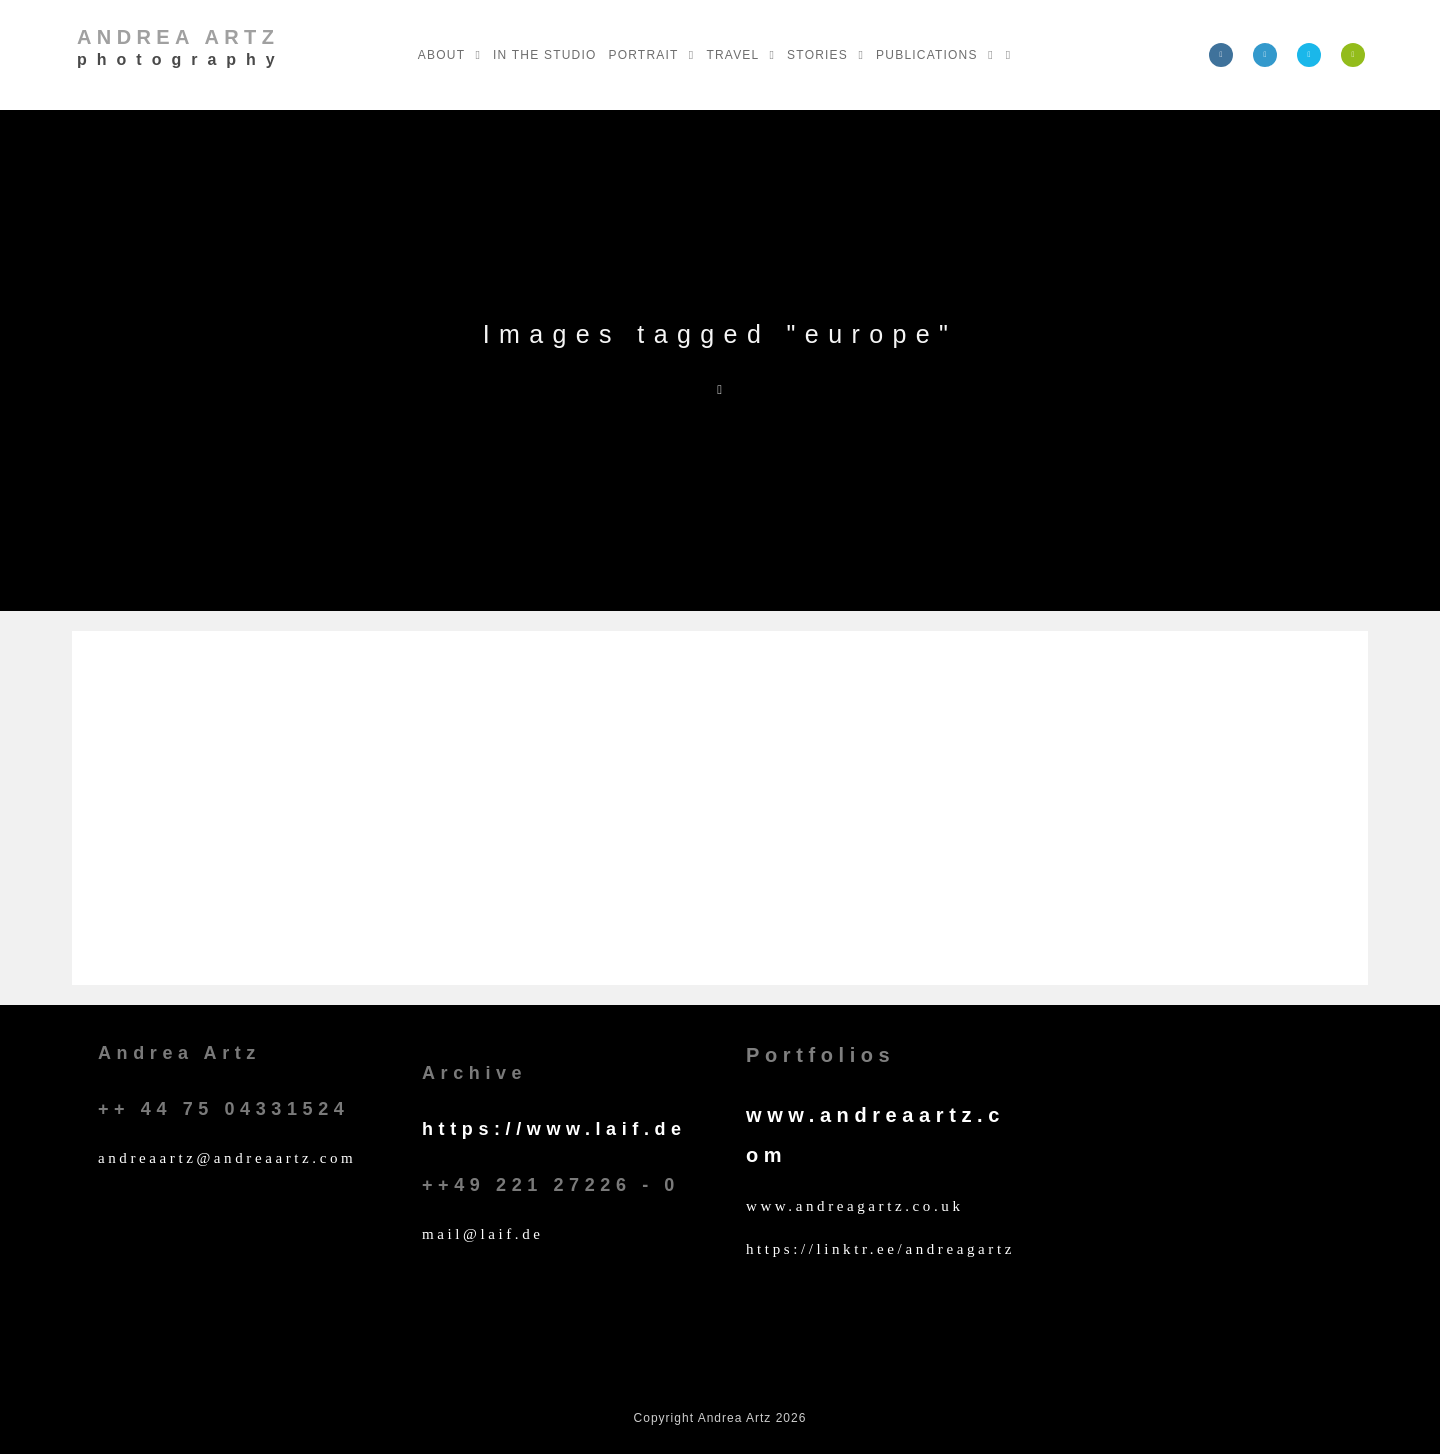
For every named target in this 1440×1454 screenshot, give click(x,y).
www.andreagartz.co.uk (854, 1206)
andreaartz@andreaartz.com (227, 1158)
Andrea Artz (181, 47)
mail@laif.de (483, 1234)
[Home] (720, 389)
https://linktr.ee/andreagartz (880, 1249)
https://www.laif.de (554, 1129)
